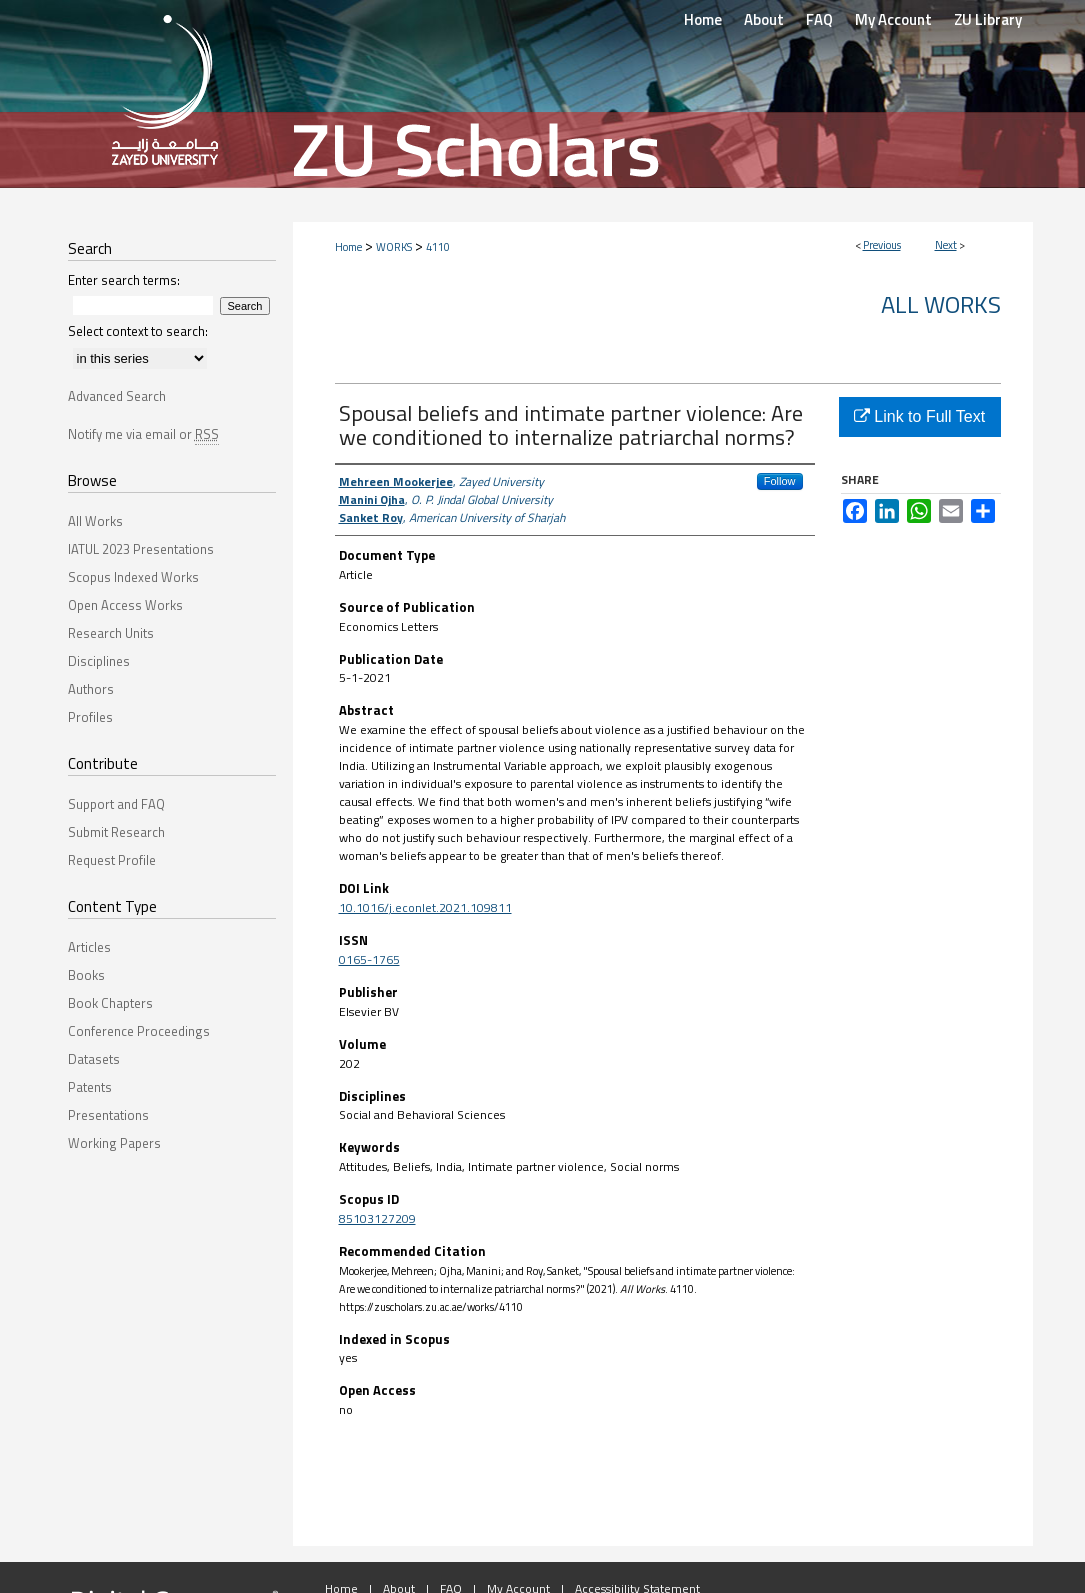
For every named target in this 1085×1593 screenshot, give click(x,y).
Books (86, 975)
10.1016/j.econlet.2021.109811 (425, 907)
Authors (91, 689)
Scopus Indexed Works (133, 577)
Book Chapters (110, 1003)
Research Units (111, 633)
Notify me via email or (143, 434)
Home (348, 247)
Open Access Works (125, 605)
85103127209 (377, 1218)
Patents (90, 1087)
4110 (438, 247)
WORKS (394, 247)
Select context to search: (138, 331)
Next (946, 245)
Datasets (94, 1059)
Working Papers (114, 1143)
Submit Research (116, 832)
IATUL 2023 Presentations (141, 549)
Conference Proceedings (139, 1031)
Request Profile (112, 860)
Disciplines (99, 661)
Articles (89, 947)
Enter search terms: (124, 280)
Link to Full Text (919, 416)
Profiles (90, 717)
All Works (941, 304)
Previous (882, 245)
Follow (780, 481)
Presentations (108, 1115)
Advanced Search (117, 396)
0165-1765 (369, 959)
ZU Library (988, 19)
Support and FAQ (116, 804)
